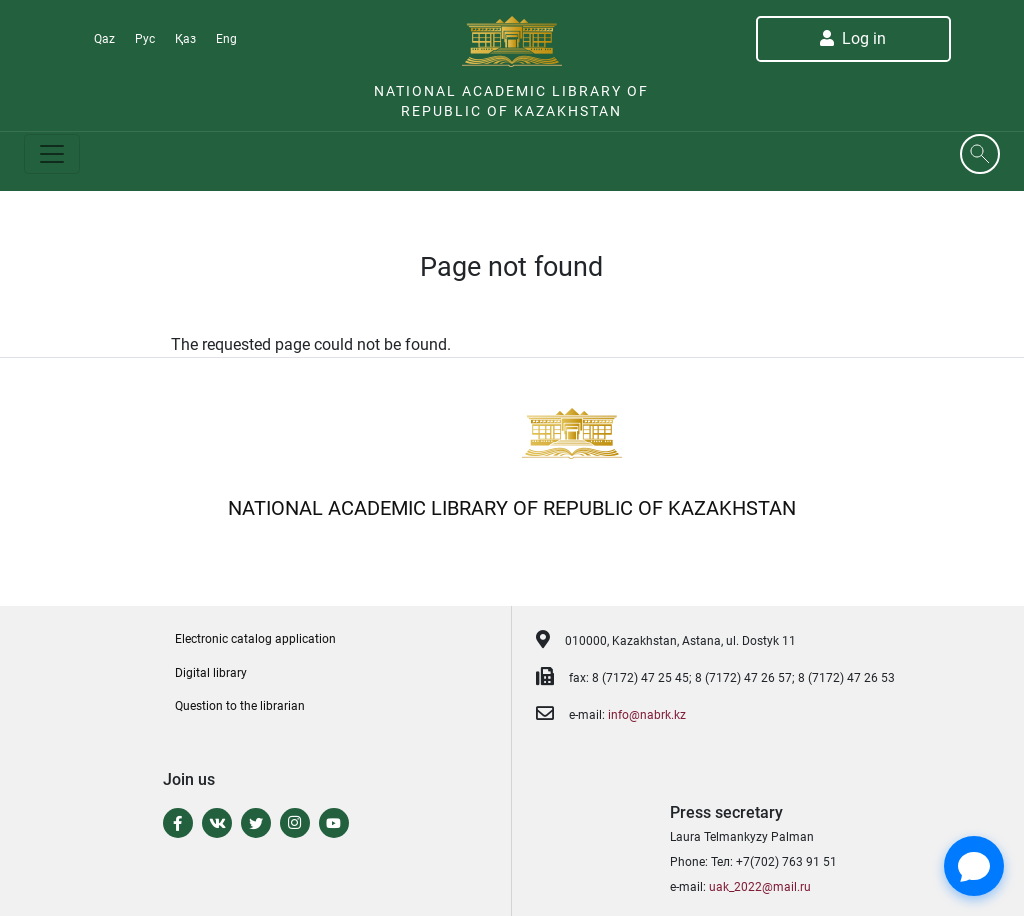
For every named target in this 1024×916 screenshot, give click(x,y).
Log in (853, 38)
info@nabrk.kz (647, 715)
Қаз (185, 39)
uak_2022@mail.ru (760, 887)
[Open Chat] (974, 866)
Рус (145, 39)
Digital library (211, 673)
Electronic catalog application (255, 639)
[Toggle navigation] (52, 154)
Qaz (104, 39)
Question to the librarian (240, 706)
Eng (226, 39)
